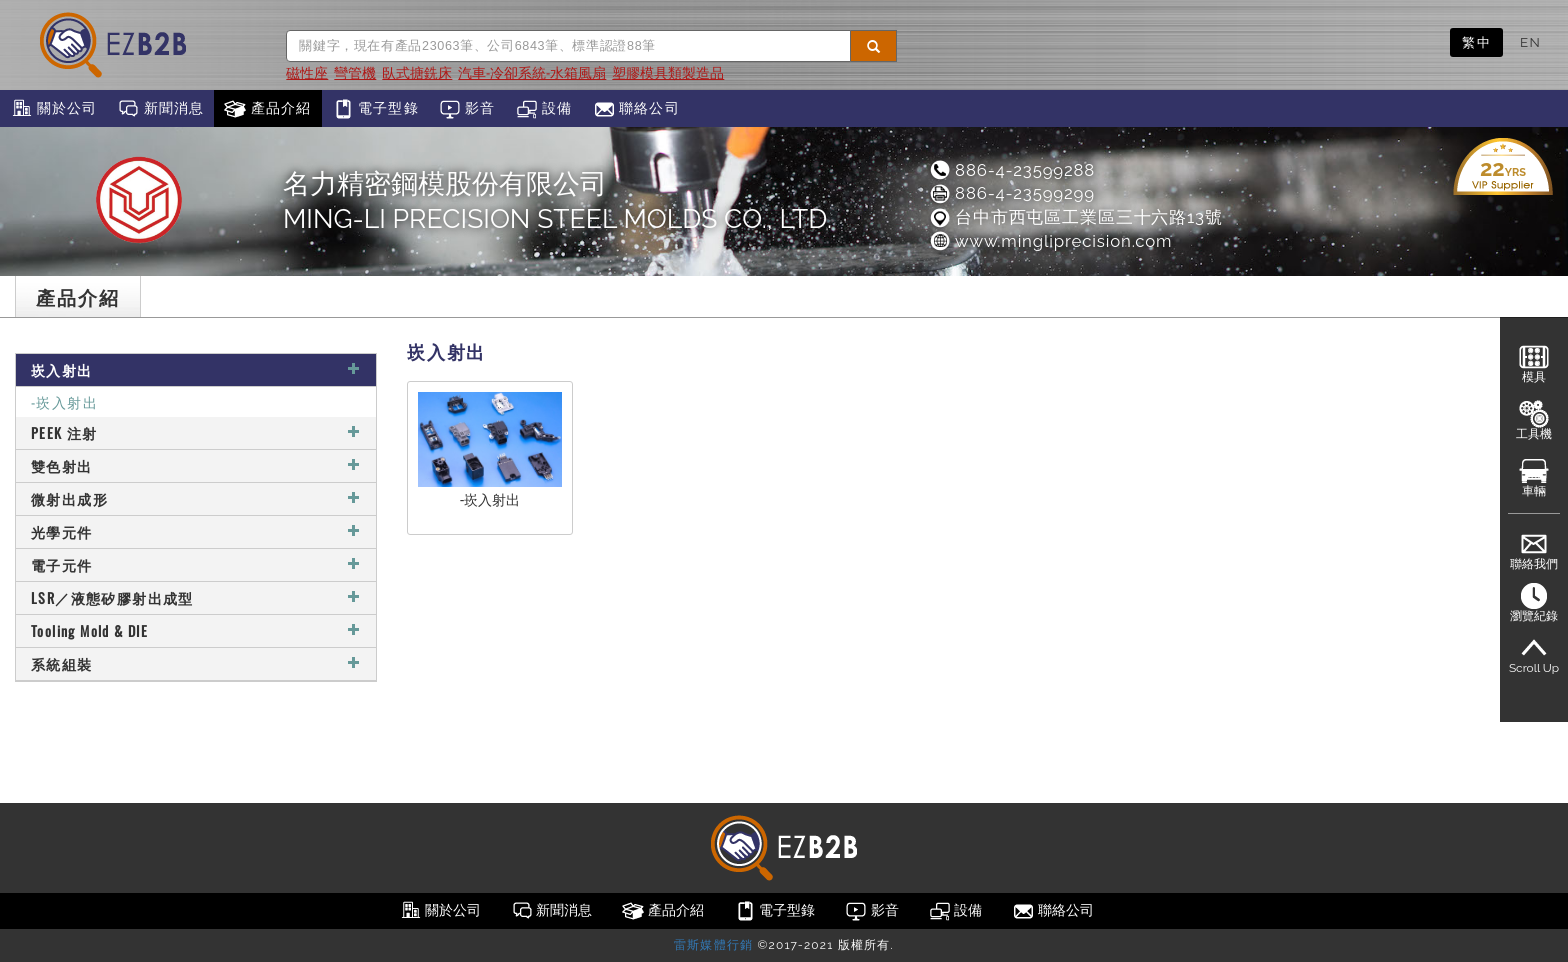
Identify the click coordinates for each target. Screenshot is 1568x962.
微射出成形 (196, 498)
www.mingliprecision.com (1050, 241)
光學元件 (196, 531)
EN (1530, 42)
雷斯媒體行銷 (713, 945)
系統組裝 (196, 663)
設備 (544, 109)
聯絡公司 (636, 109)
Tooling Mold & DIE (196, 630)
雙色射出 (196, 465)
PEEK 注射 (196, 432)
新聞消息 (160, 109)
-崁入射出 (64, 401)
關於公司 (53, 109)
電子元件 (196, 564)
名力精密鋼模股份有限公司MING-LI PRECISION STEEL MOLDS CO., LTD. (557, 201)
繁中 (1476, 42)
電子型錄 (375, 109)
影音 (467, 109)
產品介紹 (267, 109)
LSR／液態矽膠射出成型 (196, 597)
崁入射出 (196, 369)
